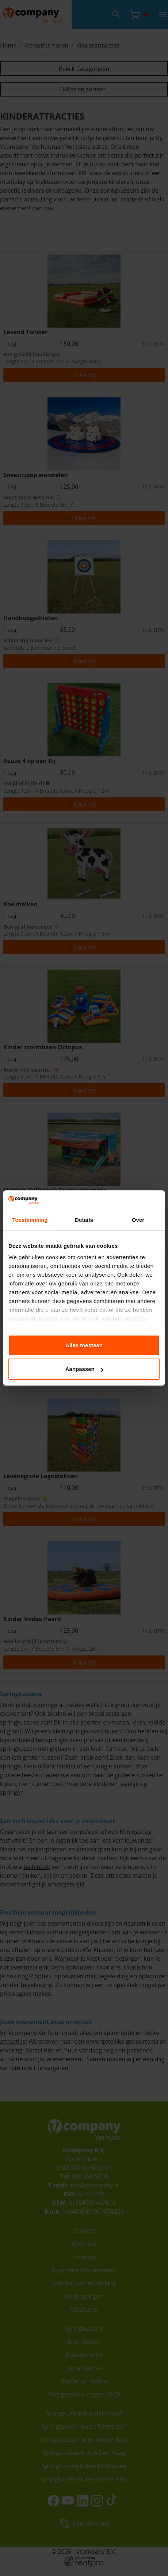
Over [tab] (138, 1220)
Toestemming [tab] (30, 1220)
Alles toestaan (84, 1345)
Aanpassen (84, 1369)
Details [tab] (84, 1220)
